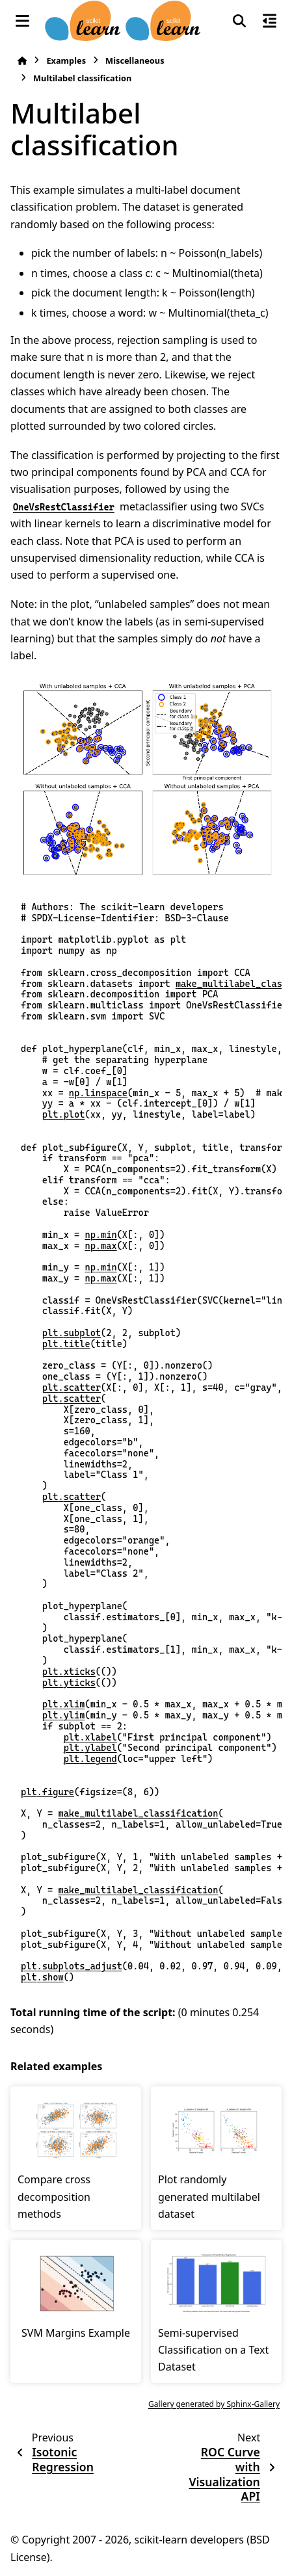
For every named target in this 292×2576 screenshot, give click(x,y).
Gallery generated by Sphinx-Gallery (214, 2404)
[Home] (22, 61)
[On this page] (270, 21)
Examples (66, 60)
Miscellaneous (135, 60)
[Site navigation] (22, 21)
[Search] (239, 21)
